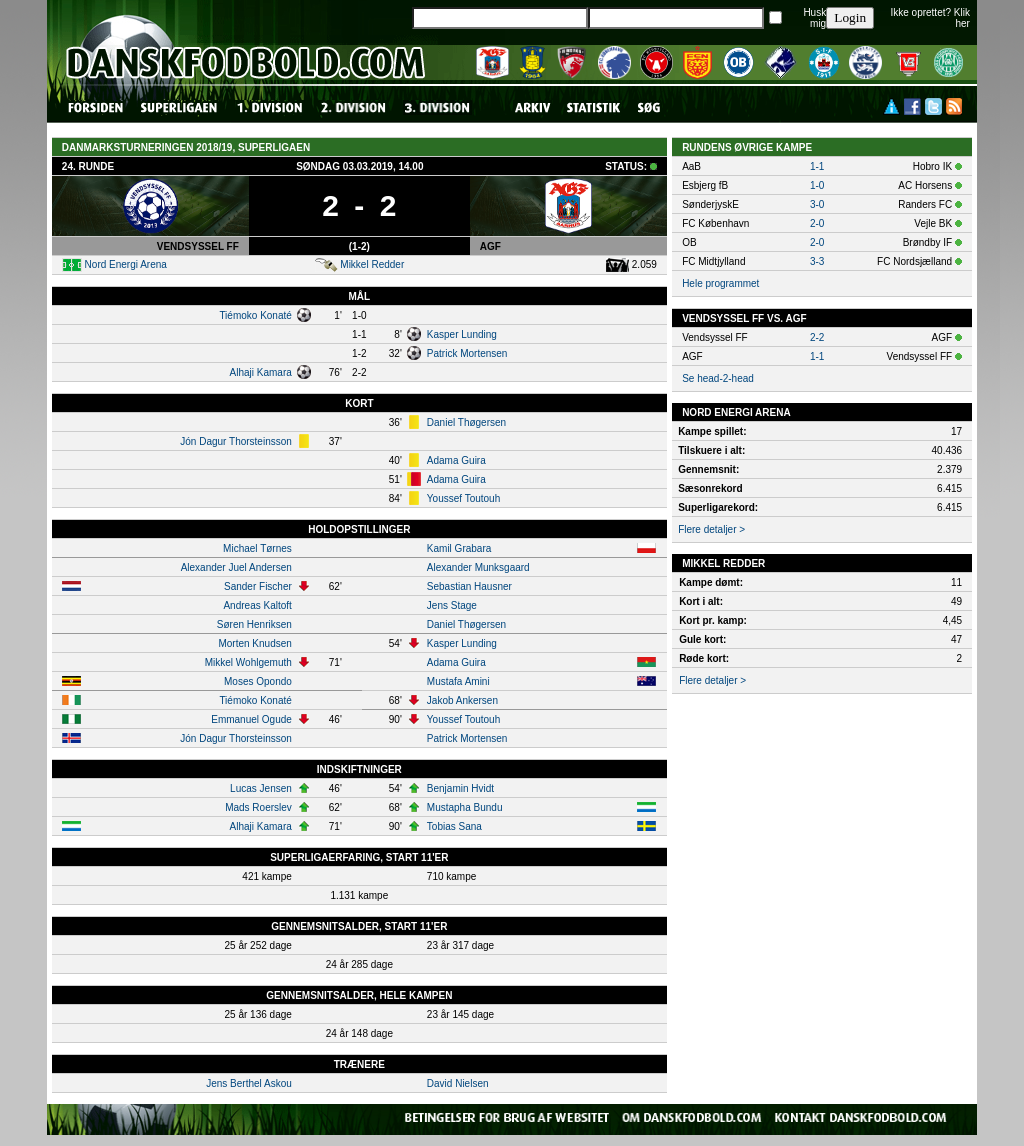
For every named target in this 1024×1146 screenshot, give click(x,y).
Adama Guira (456, 460)
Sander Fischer (258, 586)
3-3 (817, 261)
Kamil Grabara (459, 548)
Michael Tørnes (257, 548)
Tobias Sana (454, 826)
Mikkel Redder (372, 264)
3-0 (817, 204)
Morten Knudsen (254, 643)
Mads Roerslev (258, 807)
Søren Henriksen (254, 624)
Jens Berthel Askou (249, 1083)
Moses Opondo (258, 681)
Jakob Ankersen (462, 700)
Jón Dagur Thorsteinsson (236, 441)
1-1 (817, 166)
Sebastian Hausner (469, 586)
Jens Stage (452, 605)
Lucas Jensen (261, 788)
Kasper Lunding (462, 334)
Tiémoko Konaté (255, 315)
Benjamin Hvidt (460, 788)
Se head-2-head (718, 378)
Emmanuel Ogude (251, 719)
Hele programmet (720, 283)
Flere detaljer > (711, 529)
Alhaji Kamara (261, 372)
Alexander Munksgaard (478, 567)
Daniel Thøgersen (466, 422)
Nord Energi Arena (126, 264)
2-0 (817, 223)
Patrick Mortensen (467, 353)
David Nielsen (458, 1083)
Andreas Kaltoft (257, 605)
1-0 (817, 185)
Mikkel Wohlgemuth (248, 662)
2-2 (817, 337)
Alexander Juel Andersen (236, 567)
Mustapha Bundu (465, 807)
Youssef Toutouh (463, 498)
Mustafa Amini (458, 681)
